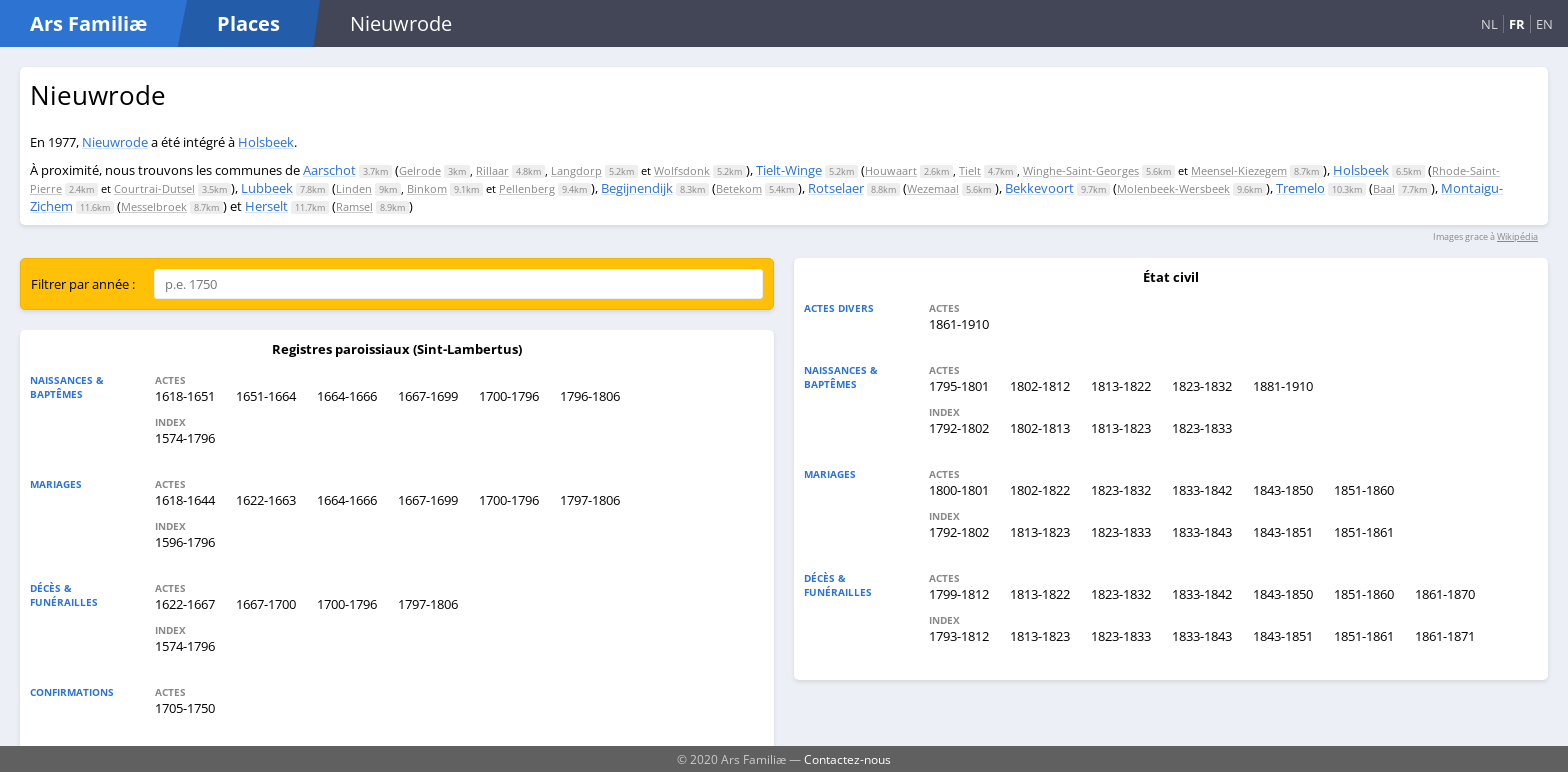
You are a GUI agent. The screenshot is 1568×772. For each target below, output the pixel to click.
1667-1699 (428, 396)
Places (248, 23)
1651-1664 (266, 396)
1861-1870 (1445, 594)
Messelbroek (154, 206)
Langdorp (576, 170)
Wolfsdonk (682, 170)
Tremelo (1300, 188)
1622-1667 (185, 604)
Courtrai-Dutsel (154, 188)
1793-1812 (959, 636)
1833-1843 (1202, 532)
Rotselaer (836, 188)
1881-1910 (1283, 386)
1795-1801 (959, 386)
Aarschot (329, 170)
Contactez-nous (847, 759)
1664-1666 (347, 396)
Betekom (739, 188)
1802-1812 (1040, 386)
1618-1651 (185, 396)
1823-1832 (1202, 386)
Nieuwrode (115, 142)
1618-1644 (185, 500)
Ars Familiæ (88, 23)
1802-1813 (1040, 428)
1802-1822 (1040, 490)
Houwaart (891, 170)
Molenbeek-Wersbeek (1173, 188)
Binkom (427, 188)
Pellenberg (527, 188)
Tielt (970, 170)
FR (1517, 24)
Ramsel (354, 206)
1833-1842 (1202, 490)
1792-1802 (959, 428)
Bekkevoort (1039, 188)
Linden (354, 188)
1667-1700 (266, 604)
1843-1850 (1283, 490)
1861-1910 (959, 324)
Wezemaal (933, 188)
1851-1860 (1364, 490)
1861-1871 (1445, 636)
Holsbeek (266, 142)
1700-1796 (509, 396)
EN (1544, 24)
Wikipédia (1517, 236)
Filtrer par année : (83, 284)
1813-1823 (1121, 428)
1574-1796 (185, 438)
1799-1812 (959, 594)
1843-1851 (1283, 532)
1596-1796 (185, 542)
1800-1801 (959, 490)
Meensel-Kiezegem (1239, 170)
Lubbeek (267, 188)
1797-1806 (590, 500)
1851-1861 (1364, 532)
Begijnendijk (637, 188)
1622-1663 (266, 500)
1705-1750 (185, 708)
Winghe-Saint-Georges (1081, 170)
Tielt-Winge (789, 170)
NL (1489, 24)
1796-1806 (590, 396)
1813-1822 (1121, 386)
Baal (1384, 188)
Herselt (266, 206)
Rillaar (492, 170)
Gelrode (420, 170)
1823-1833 (1202, 428)
